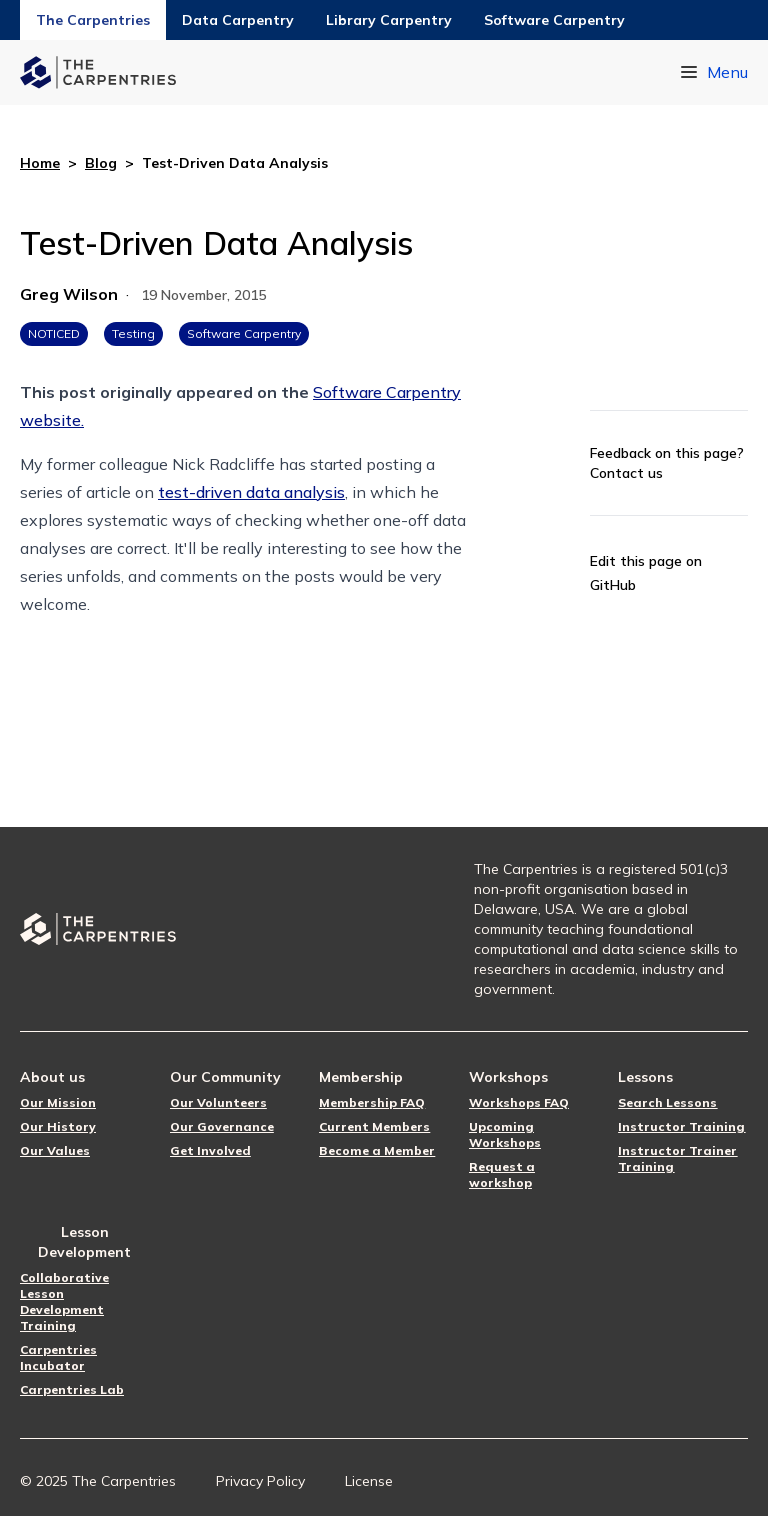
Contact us (626, 473)
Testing (133, 333)
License (369, 1481)
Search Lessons (667, 1102)
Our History (58, 1126)
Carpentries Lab (72, 1389)
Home (40, 163)
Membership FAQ (372, 1102)
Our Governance (222, 1126)
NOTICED (54, 333)
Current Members (374, 1126)
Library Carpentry (389, 20)
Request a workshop (502, 1174)
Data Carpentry (238, 20)
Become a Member (377, 1150)
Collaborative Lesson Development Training (64, 1301)
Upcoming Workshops (505, 1134)
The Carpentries (93, 20)
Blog (101, 163)
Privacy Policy (260, 1481)
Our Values (55, 1150)
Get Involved (210, 1150)
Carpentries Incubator (58, 1357)
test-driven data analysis (251, 492)
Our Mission (58, 1102)
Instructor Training (681, 1126)
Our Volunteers (218, 1102)
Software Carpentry (554, 20)
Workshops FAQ (519, 1102)
